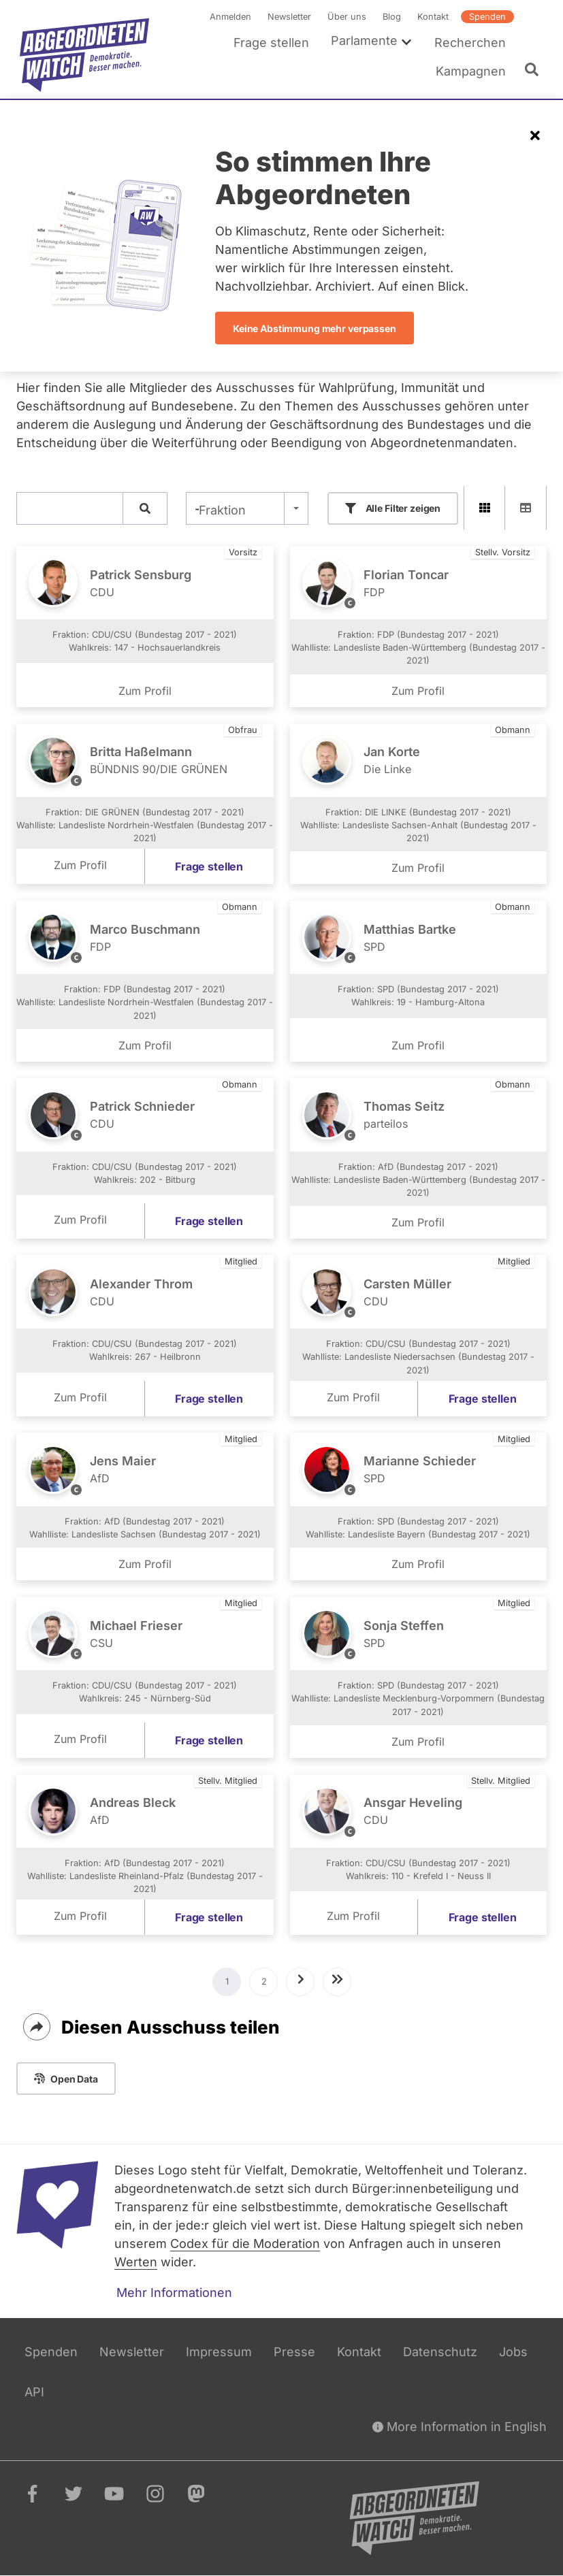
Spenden (487, 17)
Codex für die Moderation (245, 2243)
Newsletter (289, 17)
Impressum (219, 2352)
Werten (135, 2262)
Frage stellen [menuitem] (271, 42)
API (34, 2392)
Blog (392, 17)
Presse (294, 2352)
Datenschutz (440, 2352)
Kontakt (433, 17)
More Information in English (459, 2426)
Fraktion (222, 510)
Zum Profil (145, 691)
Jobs (513, 2352)
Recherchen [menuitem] (470, 42)
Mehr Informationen (174, 2292)
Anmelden (230, 17)
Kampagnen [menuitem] (471, 71)
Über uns (346, 17)
